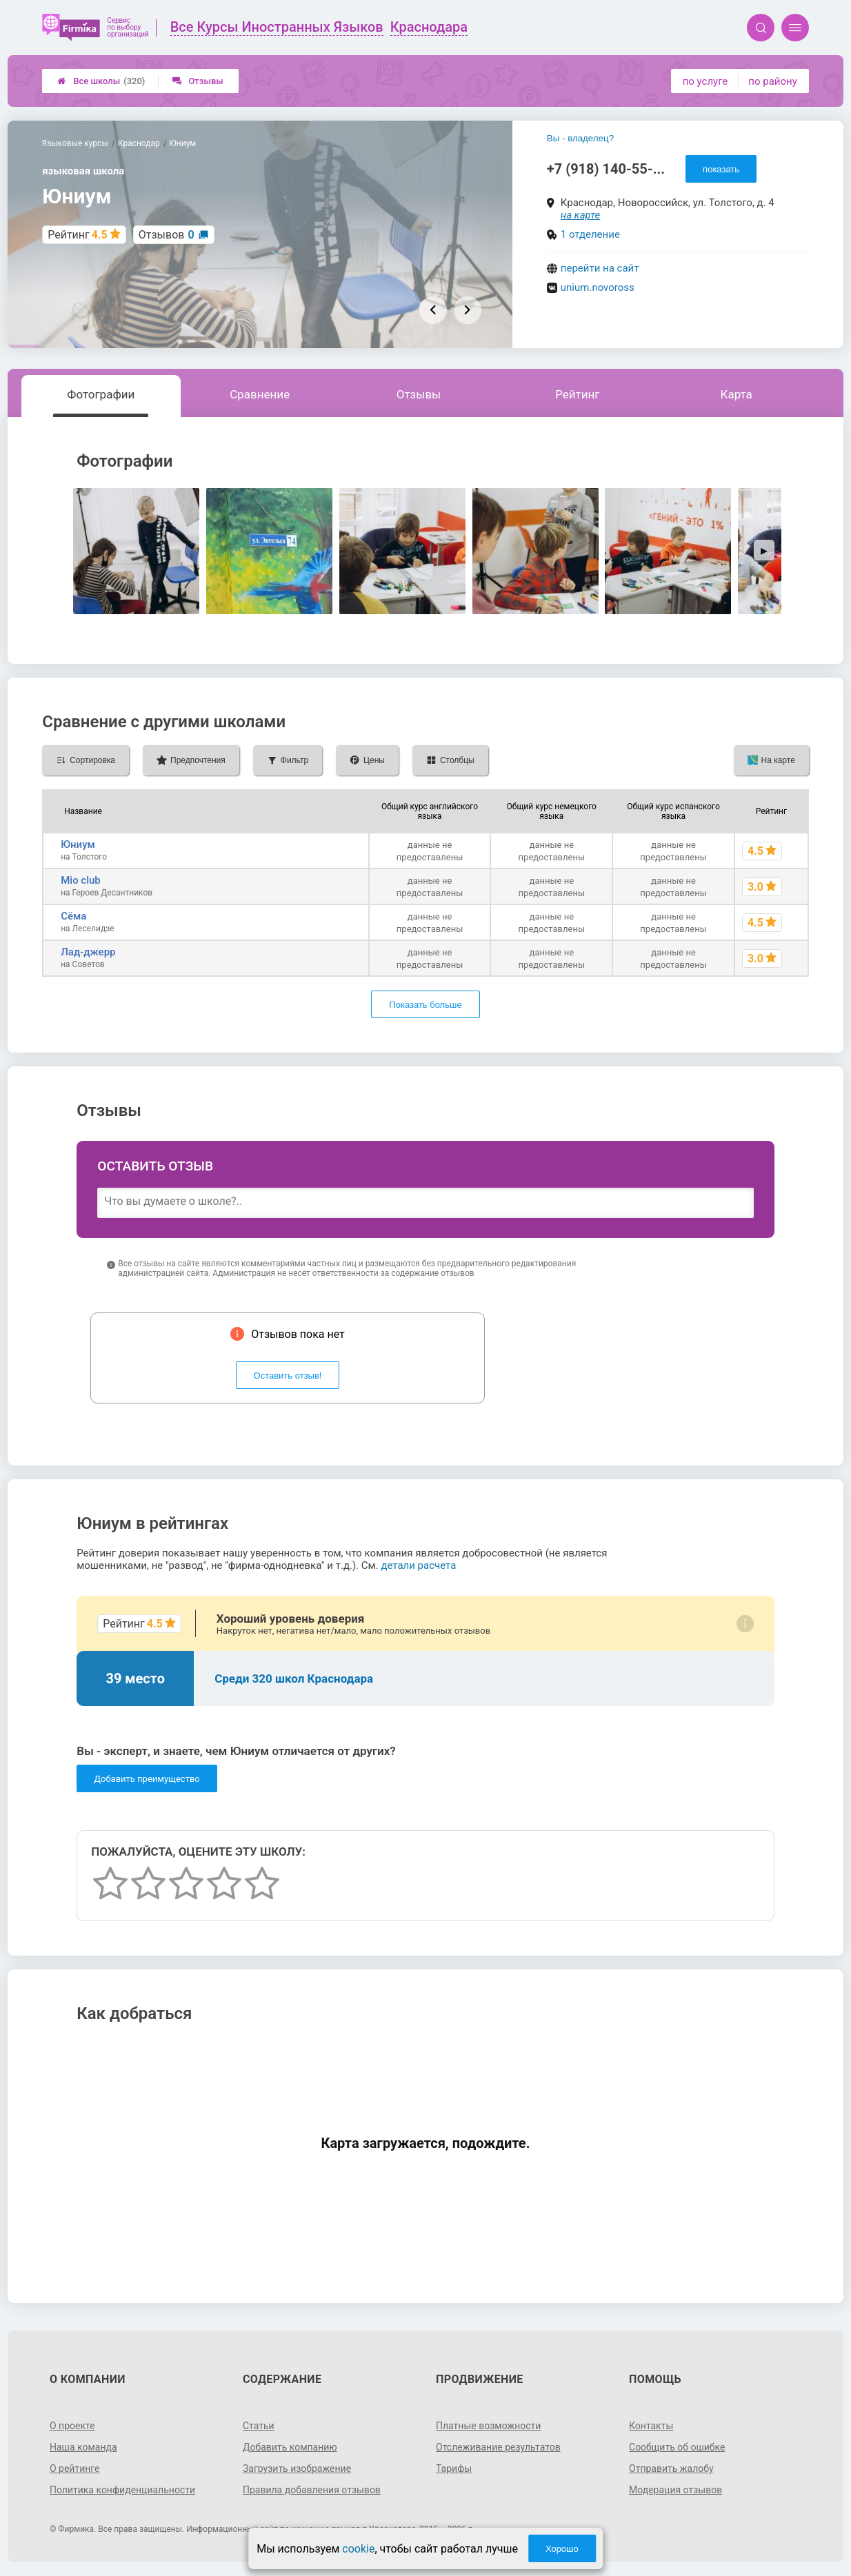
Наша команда (83, 2447)
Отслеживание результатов (498, 2447)
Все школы (101, 81)
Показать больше (425, 1005)
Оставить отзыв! (288, 1375)
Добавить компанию (290, 2447)
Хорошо (562, 2549)
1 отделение (590, 234)
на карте (581, 215)
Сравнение (260, 394)
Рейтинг (577, 394)
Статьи (258, 2425)
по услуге (705, 81)
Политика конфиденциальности (122, 2489)
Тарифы (454, 2468)
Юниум (78, 844)
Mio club (81, 880)
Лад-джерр (88, 952)
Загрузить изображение (297, 2468)
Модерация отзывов (675, 2489)
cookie (358, 2548)
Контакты (651, 2425)
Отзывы (197, 81)
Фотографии (100, 394)
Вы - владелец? (580, 138)
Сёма (73, 916)
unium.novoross (597, 287)
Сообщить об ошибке (677, 2447)
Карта (736, 394)
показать (721, 169)
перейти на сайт (600, 268)
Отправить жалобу (671, 2468)
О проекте (72, 2425)
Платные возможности (488, 2425)
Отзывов (166, 234)
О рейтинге (75, 2468)
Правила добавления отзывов (312, 2489)
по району (772, 81)
